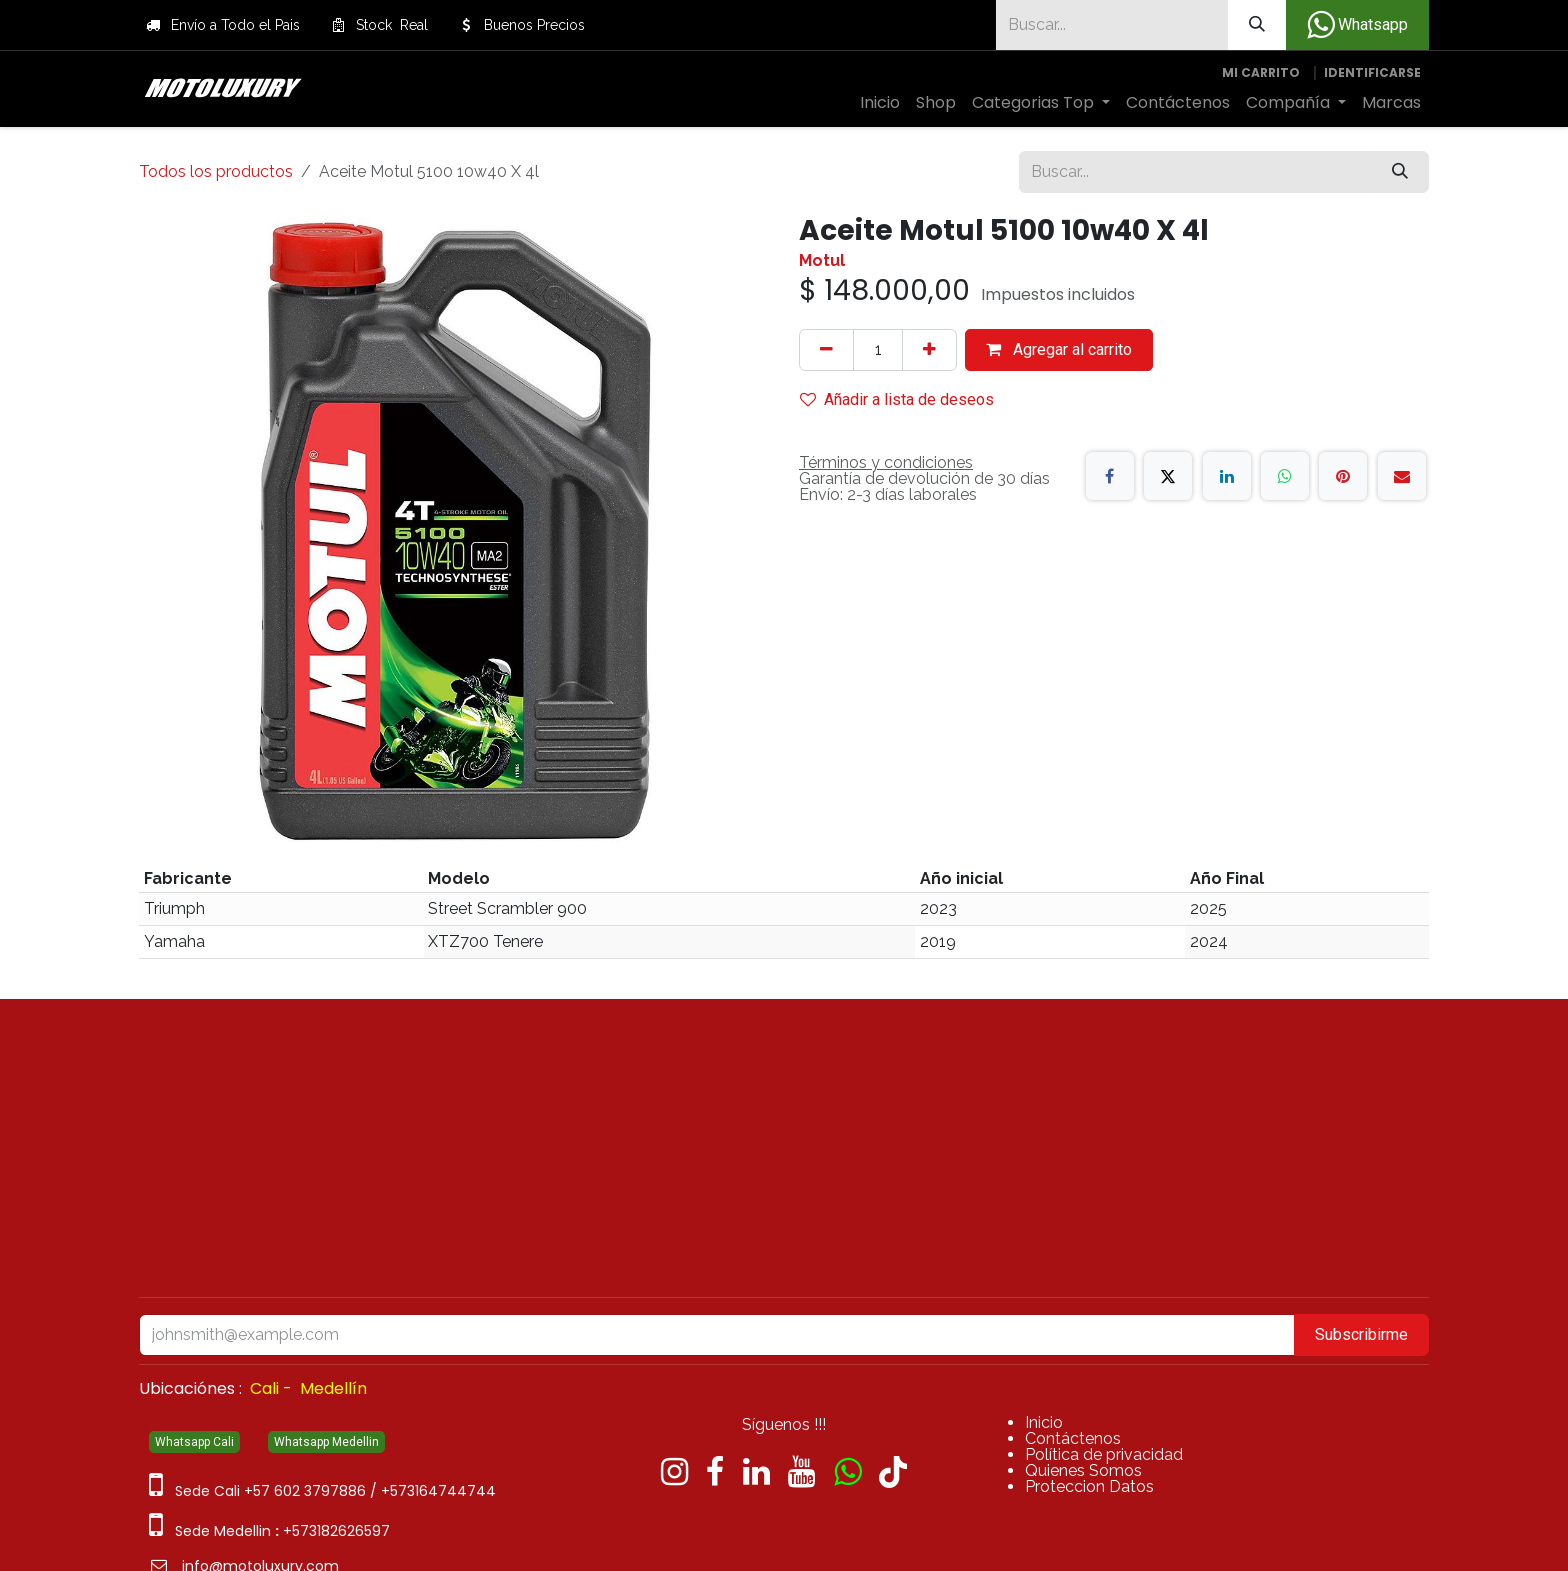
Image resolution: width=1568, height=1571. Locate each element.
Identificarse (1372, 72)
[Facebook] (1110, 476)
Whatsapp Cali (194, 1442)
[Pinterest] (1343, 476)
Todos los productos (216, 171)
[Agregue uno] (929, 350)
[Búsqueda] (1257, 25)
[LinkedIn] (1227, 476)
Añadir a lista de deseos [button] (897, 399)
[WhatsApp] (1285, 476)
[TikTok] (893, 1472)
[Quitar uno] (826, 350)
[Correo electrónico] (1402, 476)
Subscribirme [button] (1361, 1334)
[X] (1168, 476)
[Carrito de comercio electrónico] (1261, 73)
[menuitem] (880, 103)
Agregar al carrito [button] (1059, 349)
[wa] (847, 1472)
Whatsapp (1357, 25)
